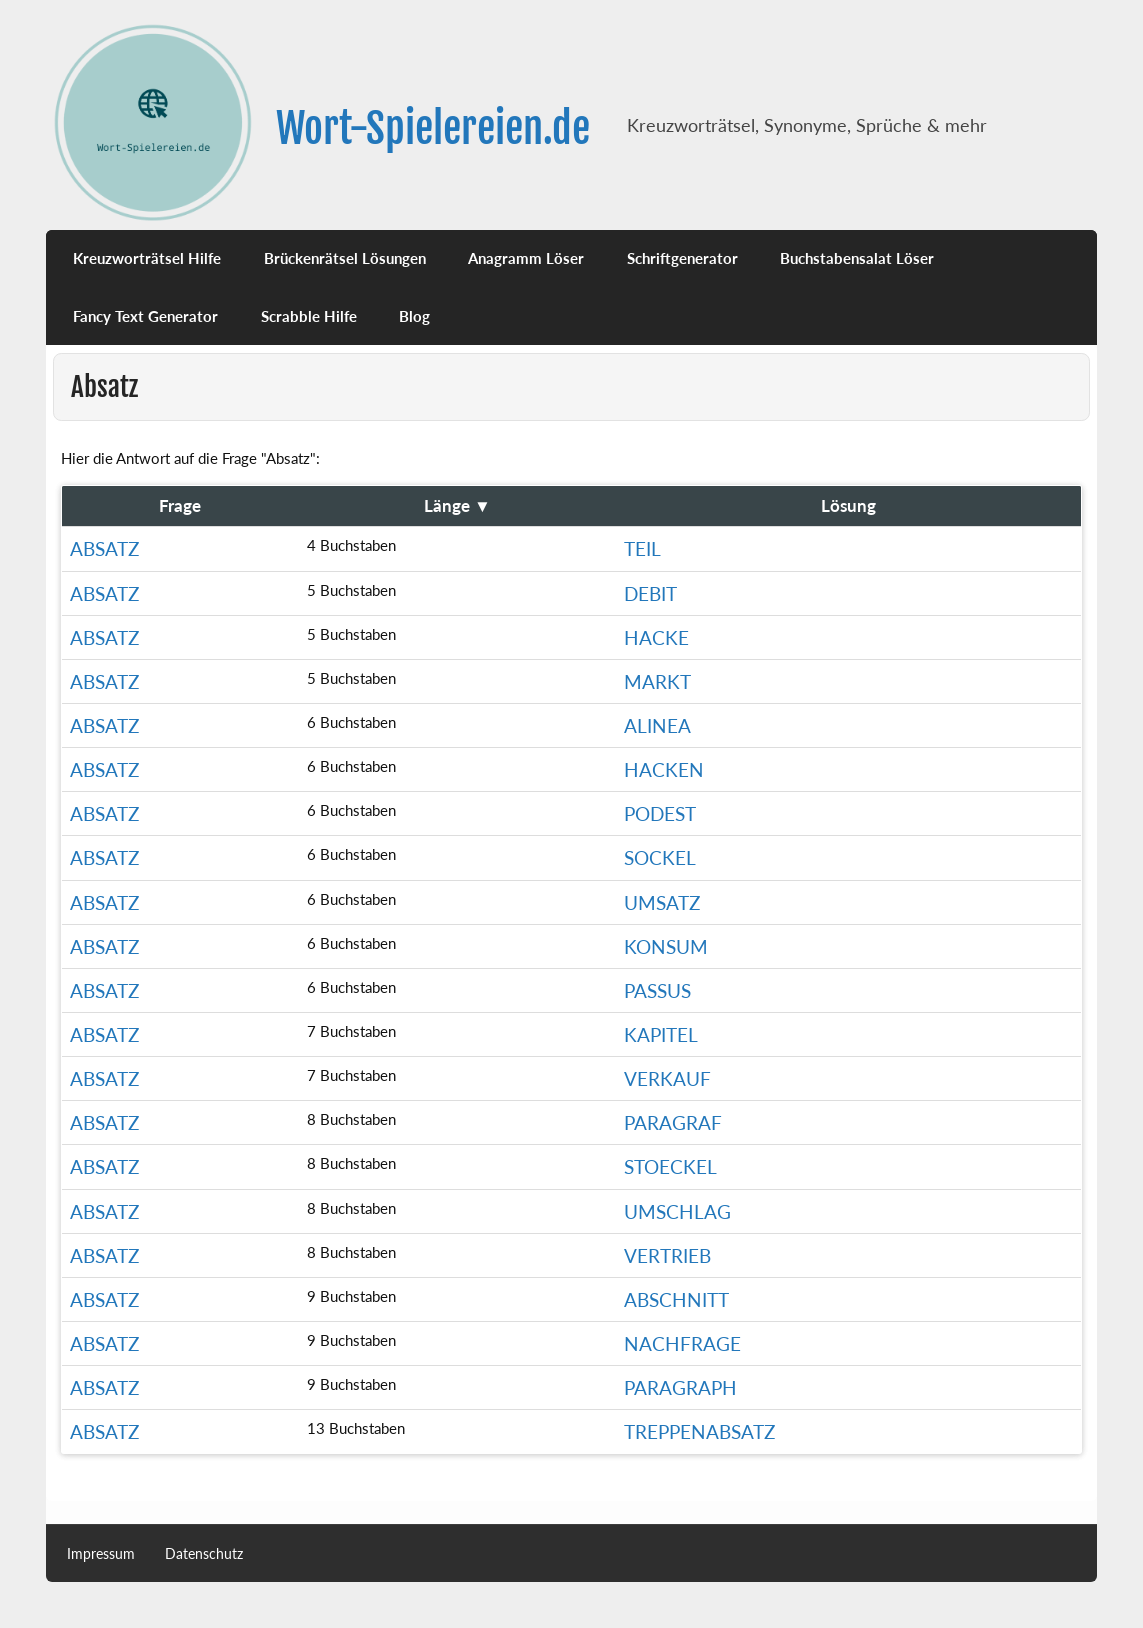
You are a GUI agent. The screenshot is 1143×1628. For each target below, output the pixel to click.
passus (657, 990)
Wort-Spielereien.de (433, 128)
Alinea (657, 725)
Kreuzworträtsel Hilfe (147, 258)
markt (657, 681)
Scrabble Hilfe (309, 316)
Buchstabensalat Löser (857, 258)
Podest (660, 813)
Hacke (656, 637)
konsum (666, 946)
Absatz (104, 548)
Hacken (664, 769)
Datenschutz (204, 1554)
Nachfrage (682, 1343)
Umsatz (662, 902)
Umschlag (677, 1211)
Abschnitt (676, 1299)
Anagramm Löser (526, 258)
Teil (642, 548)
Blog (414, 316)
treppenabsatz (699, 1431)
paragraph (680, 1387)
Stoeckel (670, 1166)
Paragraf (673, 1122)
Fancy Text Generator (145, 316)
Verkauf (667, 1078)
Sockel (660, 857)
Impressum (101, 1554)
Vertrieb (667, 1255)
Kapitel (661, 1034)
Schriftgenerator (682, 258)
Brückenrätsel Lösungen (345, 258)
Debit (650, 593)
